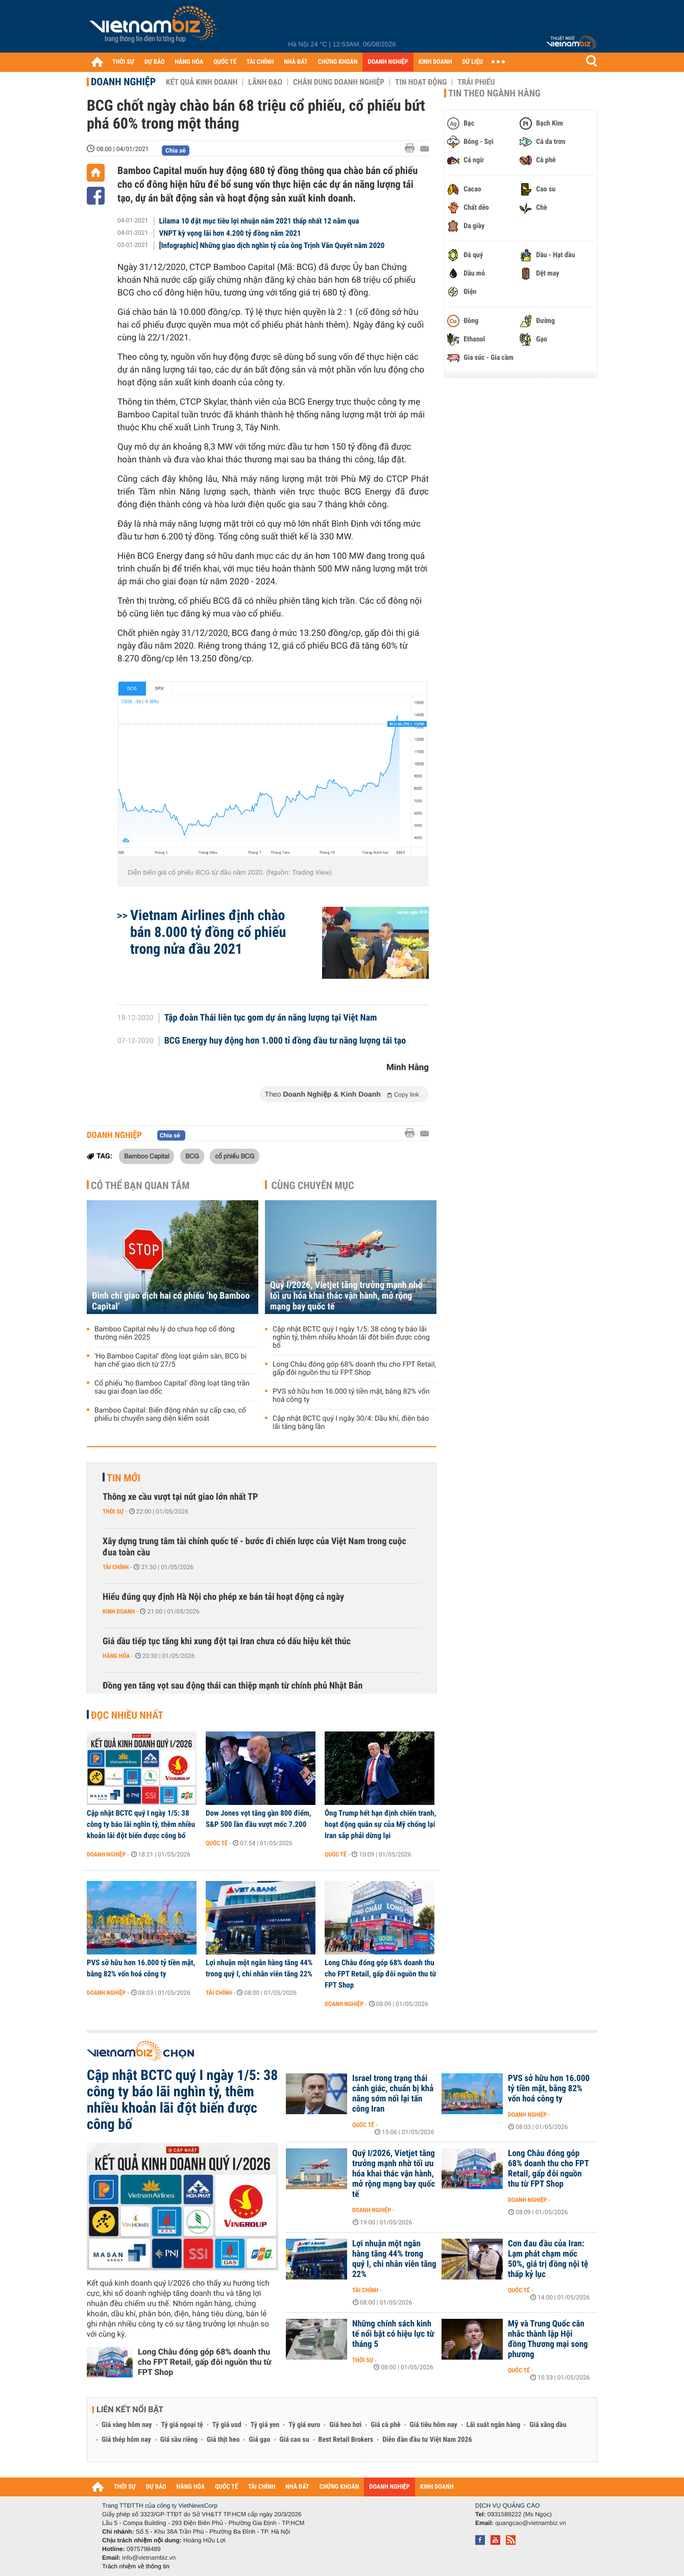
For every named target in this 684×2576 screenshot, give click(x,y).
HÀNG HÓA (189, 62)
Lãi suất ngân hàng (493, 2425)
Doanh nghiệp (123, 82)
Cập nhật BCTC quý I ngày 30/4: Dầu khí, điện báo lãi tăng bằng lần (351, 1423)
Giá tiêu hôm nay (433, 2425)
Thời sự (113, 1511)
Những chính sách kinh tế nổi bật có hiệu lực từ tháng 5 (393, 2334)
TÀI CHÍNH (260, 62)
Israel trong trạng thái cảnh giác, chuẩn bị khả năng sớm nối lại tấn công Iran (392, 2093)
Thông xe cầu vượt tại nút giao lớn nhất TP (180, 1497)
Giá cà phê (385, 2425)
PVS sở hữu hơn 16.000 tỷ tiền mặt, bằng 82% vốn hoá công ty (351, 1396)
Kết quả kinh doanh (201, 82)
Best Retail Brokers (346, 2439)
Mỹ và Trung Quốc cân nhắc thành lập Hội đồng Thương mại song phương (548, 2339)
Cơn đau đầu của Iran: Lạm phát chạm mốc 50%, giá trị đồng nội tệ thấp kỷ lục (548, 2259)
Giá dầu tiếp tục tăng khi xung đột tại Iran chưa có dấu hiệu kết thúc (227, 1641)
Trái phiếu (476, 82)
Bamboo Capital (146, 1155)
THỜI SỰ (123, 62)
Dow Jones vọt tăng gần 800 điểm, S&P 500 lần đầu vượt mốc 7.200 (258, 1819)
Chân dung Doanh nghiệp (338, 82)
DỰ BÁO (154, 62)
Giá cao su (294, 2439)
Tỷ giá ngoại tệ (182, 2425)
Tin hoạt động (421, 82)
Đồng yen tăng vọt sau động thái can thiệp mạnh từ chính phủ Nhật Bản (232, 1685)
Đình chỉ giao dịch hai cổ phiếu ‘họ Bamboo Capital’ (171, 1301)
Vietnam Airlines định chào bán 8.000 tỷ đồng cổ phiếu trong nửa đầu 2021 (208, 932)
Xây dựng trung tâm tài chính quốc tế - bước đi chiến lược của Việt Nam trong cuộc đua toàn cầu (254, 1547)
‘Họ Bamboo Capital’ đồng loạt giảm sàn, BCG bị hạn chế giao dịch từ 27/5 (170, 1360)
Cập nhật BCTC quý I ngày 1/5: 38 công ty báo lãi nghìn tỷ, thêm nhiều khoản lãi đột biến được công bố (351, 1337)
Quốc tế (217, 1843)
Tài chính (116, 1567)
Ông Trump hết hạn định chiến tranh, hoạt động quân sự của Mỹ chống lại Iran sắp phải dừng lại (380, 1824)
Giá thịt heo (223, 2439)
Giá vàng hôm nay (127, 2425)
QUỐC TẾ (224, 62)
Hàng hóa (116, 1655)
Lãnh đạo (265, 82)
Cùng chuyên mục (313, 1185)
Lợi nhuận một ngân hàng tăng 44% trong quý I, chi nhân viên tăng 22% (259, 1968)
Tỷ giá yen (265, 2425)
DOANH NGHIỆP (388, 62)
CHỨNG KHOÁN (338, 62)
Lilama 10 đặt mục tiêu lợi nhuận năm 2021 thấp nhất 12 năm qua (259, 221)
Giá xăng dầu (547, 2425)
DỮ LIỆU (472, 62)
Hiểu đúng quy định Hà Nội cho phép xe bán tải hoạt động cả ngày (223, 1597)
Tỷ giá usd (226, 2425)
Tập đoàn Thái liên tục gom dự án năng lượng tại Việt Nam (270, 1018)
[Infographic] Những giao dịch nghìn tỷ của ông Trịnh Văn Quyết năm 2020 (272, 245)
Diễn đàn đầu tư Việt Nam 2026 (427, 2439)
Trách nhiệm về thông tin (135, 2566)
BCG (192, 1155)
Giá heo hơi (345, 2425)
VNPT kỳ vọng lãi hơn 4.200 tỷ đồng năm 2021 (230, 233)
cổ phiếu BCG (234, 1155)
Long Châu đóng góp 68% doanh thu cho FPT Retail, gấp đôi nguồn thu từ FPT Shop (354, 1368)
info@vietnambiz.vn (149, 2557)
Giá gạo (259, 2439)
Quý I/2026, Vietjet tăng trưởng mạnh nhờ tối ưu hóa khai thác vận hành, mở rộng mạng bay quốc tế (346, 1296)
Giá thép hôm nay (126, 2439)
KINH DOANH (435, 62)
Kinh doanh (119, 1611)
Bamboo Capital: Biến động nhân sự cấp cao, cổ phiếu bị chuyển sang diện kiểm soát (170, 1414)
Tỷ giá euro (304, 2425)
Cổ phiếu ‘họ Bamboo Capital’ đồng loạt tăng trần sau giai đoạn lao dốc (172, 1387)
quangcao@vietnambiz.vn (530, 2523)
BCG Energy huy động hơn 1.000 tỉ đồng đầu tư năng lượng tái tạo (285, 1041)
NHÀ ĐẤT (295, 62)
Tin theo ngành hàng (494, 93)
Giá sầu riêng (179, 2439)
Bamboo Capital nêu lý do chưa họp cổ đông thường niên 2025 (164, 1333)
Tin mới (123, 1478)
